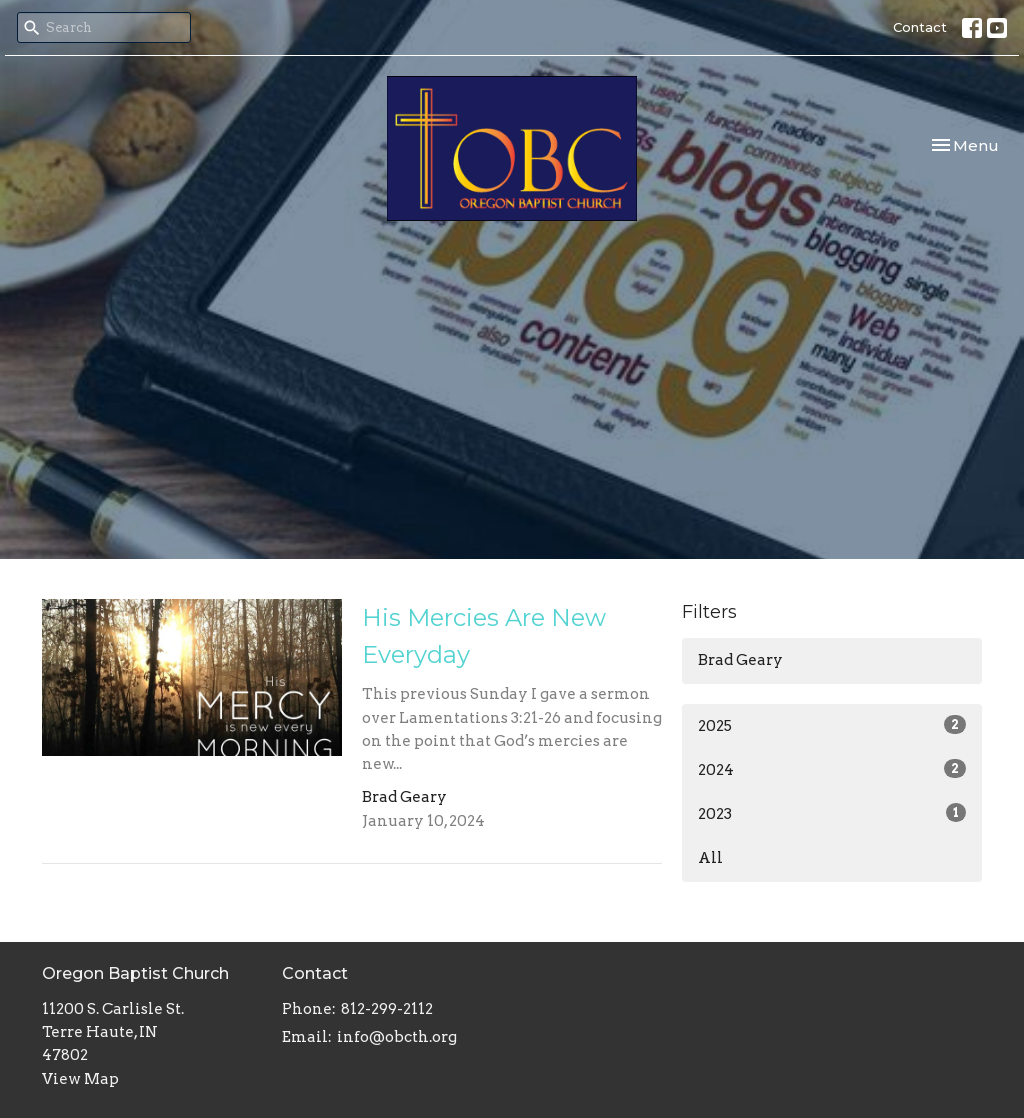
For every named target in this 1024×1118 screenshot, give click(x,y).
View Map (80, 1079)
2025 (832, 725)
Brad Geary (740, 660)
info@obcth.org (397, 1037)
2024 (832, 769)
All (710, 858)
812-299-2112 (387, 1009)
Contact (920, 27)
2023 (832, 813)
